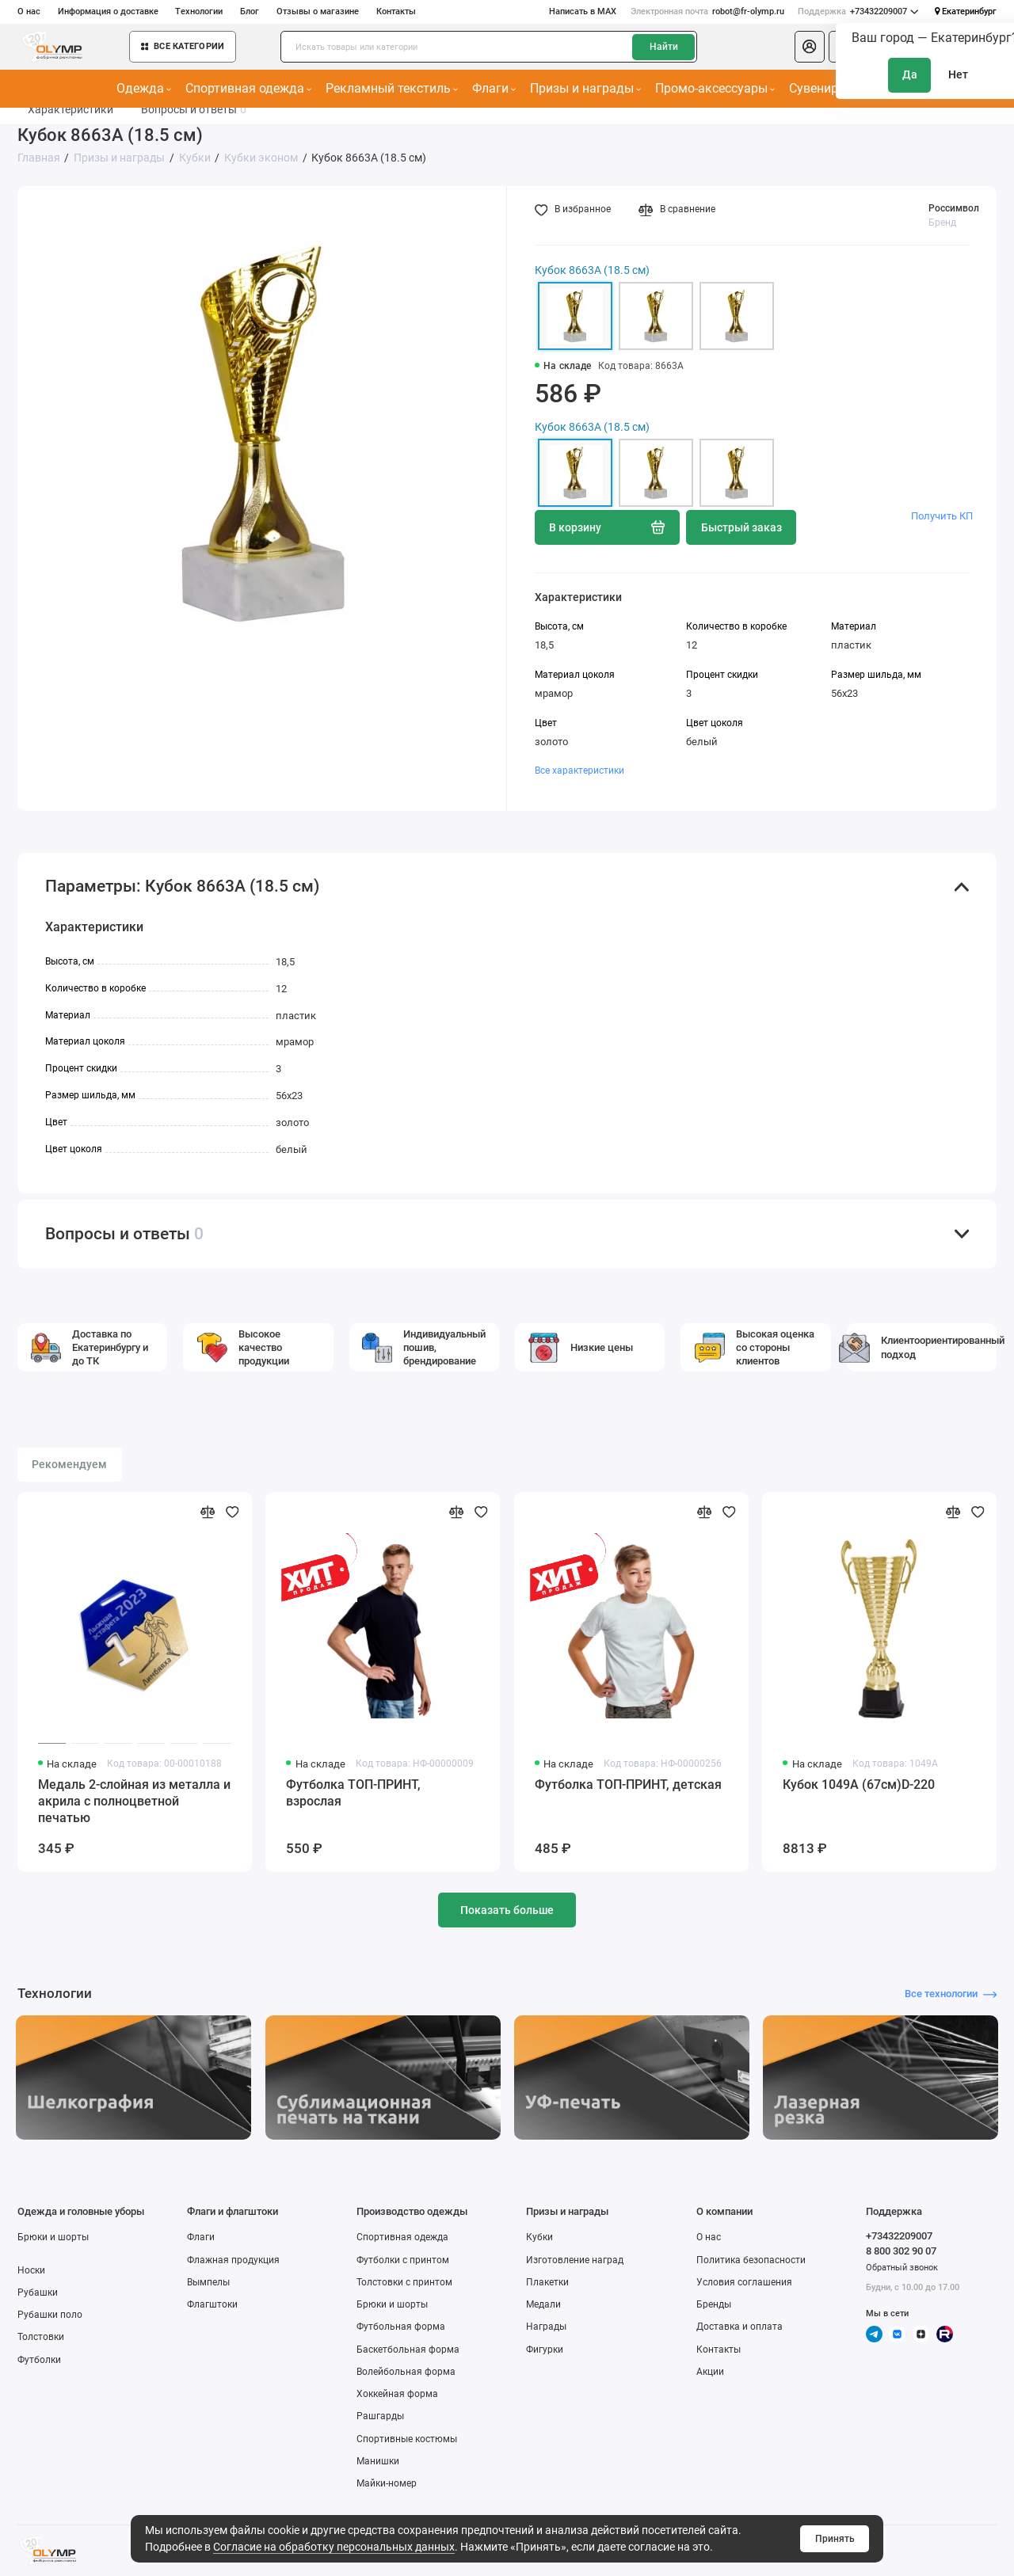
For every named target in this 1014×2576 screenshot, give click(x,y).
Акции (710, 2371)
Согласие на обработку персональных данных (334, 2546)
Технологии (199, 11)
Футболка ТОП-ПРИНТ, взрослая (353, 1793)
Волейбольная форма (406, 2371)
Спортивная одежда (248, 88)
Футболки (39, 2359)
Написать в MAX (582, 11)
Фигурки (544, 2349)
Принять (835, 2538)
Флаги (494, 88)
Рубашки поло (49, 2314)
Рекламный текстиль (392, 88)
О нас (28, 11)
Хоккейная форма (397, 2393)
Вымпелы (208, 2282)
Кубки (539, 2237)
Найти (664, 46)
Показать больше (507, 1910)
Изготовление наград (574, 2260)
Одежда (144, 88)
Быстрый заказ (741, 527)
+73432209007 (858, 11)
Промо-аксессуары (715, 88)
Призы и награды (586, 88)
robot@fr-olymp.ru (707, 11)
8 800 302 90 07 (901, 2251)
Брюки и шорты (53, 2237)
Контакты (396, 11)
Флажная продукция (233, 2260)
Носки (31, 2270)
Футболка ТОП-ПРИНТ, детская (628, 1784)
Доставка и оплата (739, 2326)
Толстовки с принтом (404, 2282)
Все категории (182, 46)
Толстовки (40, 2336)
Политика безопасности (751, 2260)
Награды (546, 2326)
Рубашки (37, 2292)
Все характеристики (579, 770)
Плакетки (547, 2282)
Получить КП (942, 516)
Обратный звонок (902, 2267)
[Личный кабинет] (810, 47)
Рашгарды (380, 2416)
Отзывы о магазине (317, 11)
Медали (543, 2304)
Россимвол (953, 208)
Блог (249, 11)
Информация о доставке (108, 11)
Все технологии (951, 1994)
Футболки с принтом (402, 2260)
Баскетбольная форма (407, 2349)
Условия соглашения (744, 2282)
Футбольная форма (400, 2326)
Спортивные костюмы (406, 2439)
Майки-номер (386, 2483)
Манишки (377, 2461)
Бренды (713, 2304)
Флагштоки (212, 2304)
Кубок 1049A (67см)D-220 (859, 1784)
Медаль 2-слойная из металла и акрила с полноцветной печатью (134, 1801)
